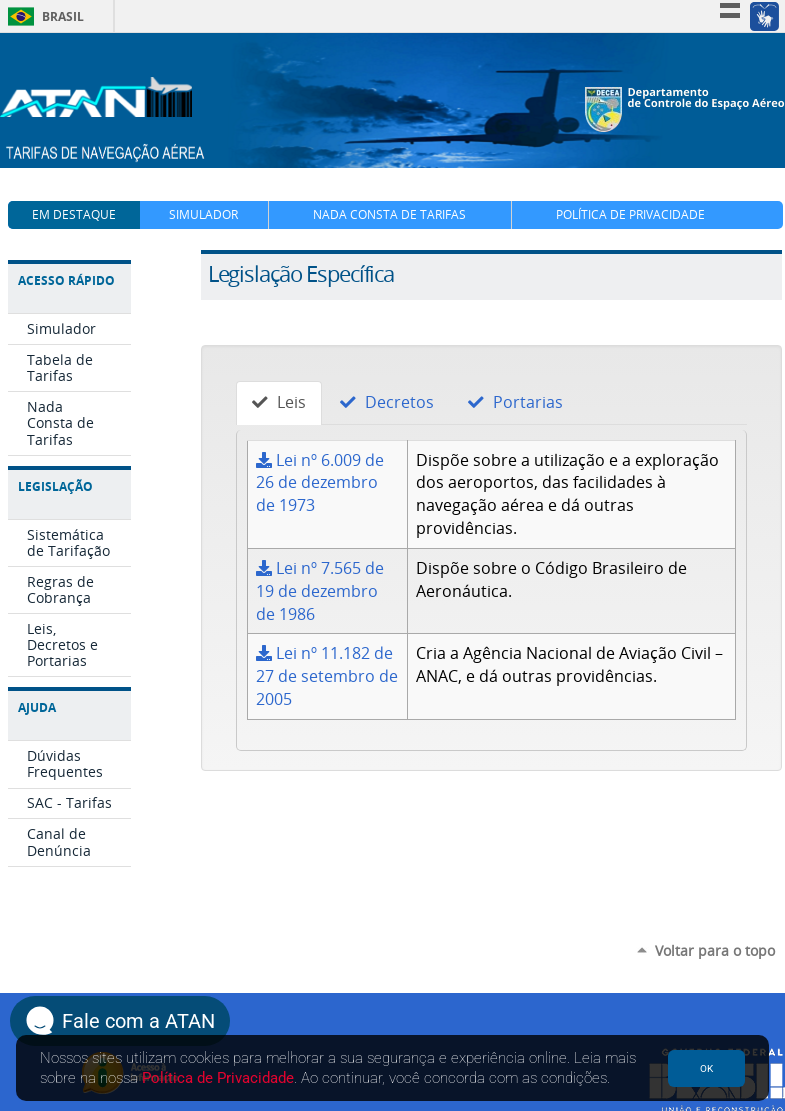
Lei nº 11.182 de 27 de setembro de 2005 (327, 676)
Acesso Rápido (66, 280)
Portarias (515, 402)
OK (706, 1068)
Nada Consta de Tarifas (389, 214)
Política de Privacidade (630, 214)
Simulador (203, 214)
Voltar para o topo (715, 950)
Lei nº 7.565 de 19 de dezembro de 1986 (320, 591)
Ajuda (37, 707)
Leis (279, 402)
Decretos (387, 402)
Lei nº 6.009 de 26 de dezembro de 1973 (320, 483)
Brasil (42, 16)
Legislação (55, 486)
